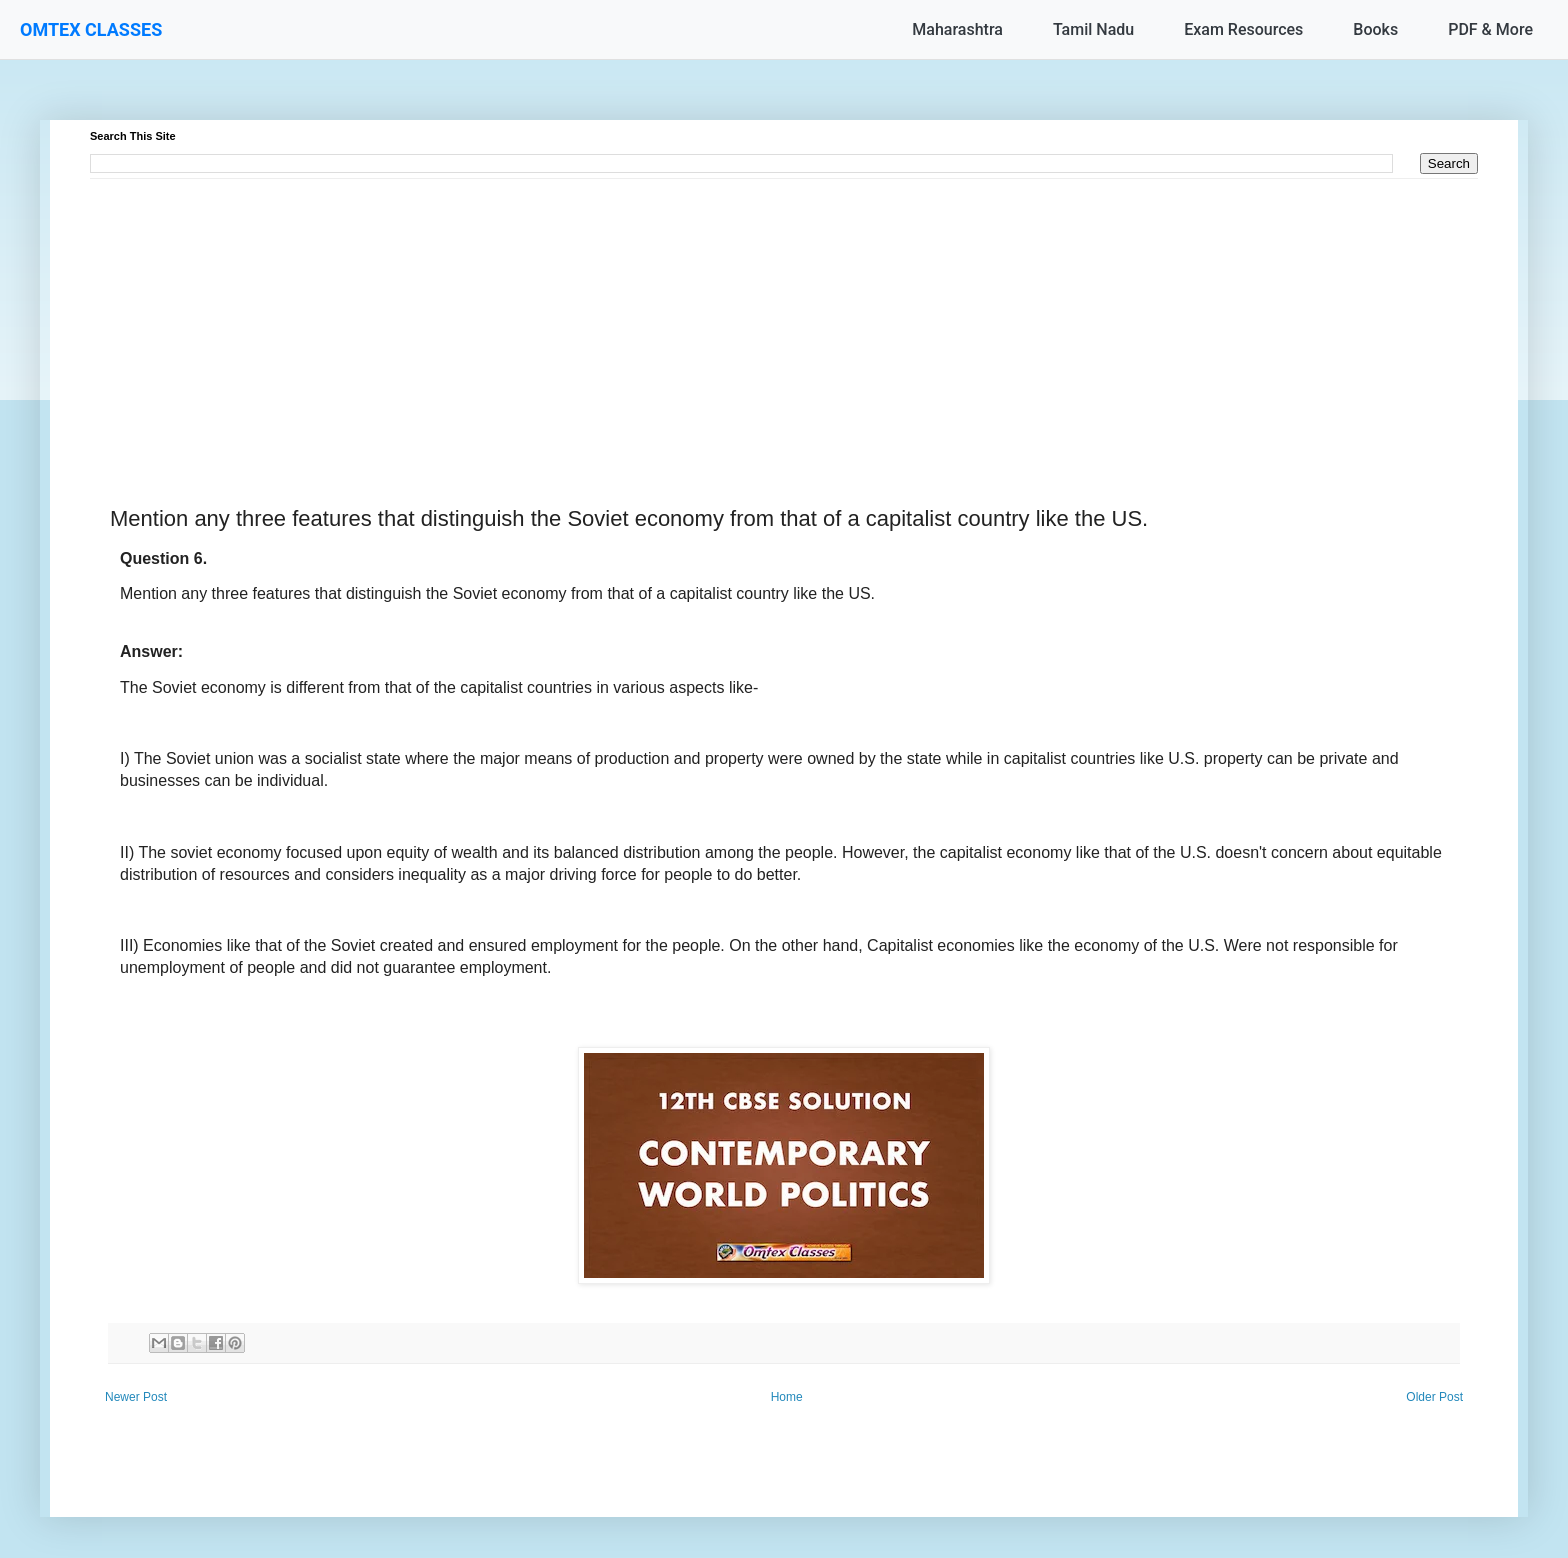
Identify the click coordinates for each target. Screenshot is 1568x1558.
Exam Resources (1243, 29)
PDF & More (1490, 29)
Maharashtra (957, 29)
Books (1375, 29)
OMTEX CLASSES (91, 29)
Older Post (1434, 1397)
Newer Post (136, 1397)
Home (787, 1397)
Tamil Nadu (1093, 29)
